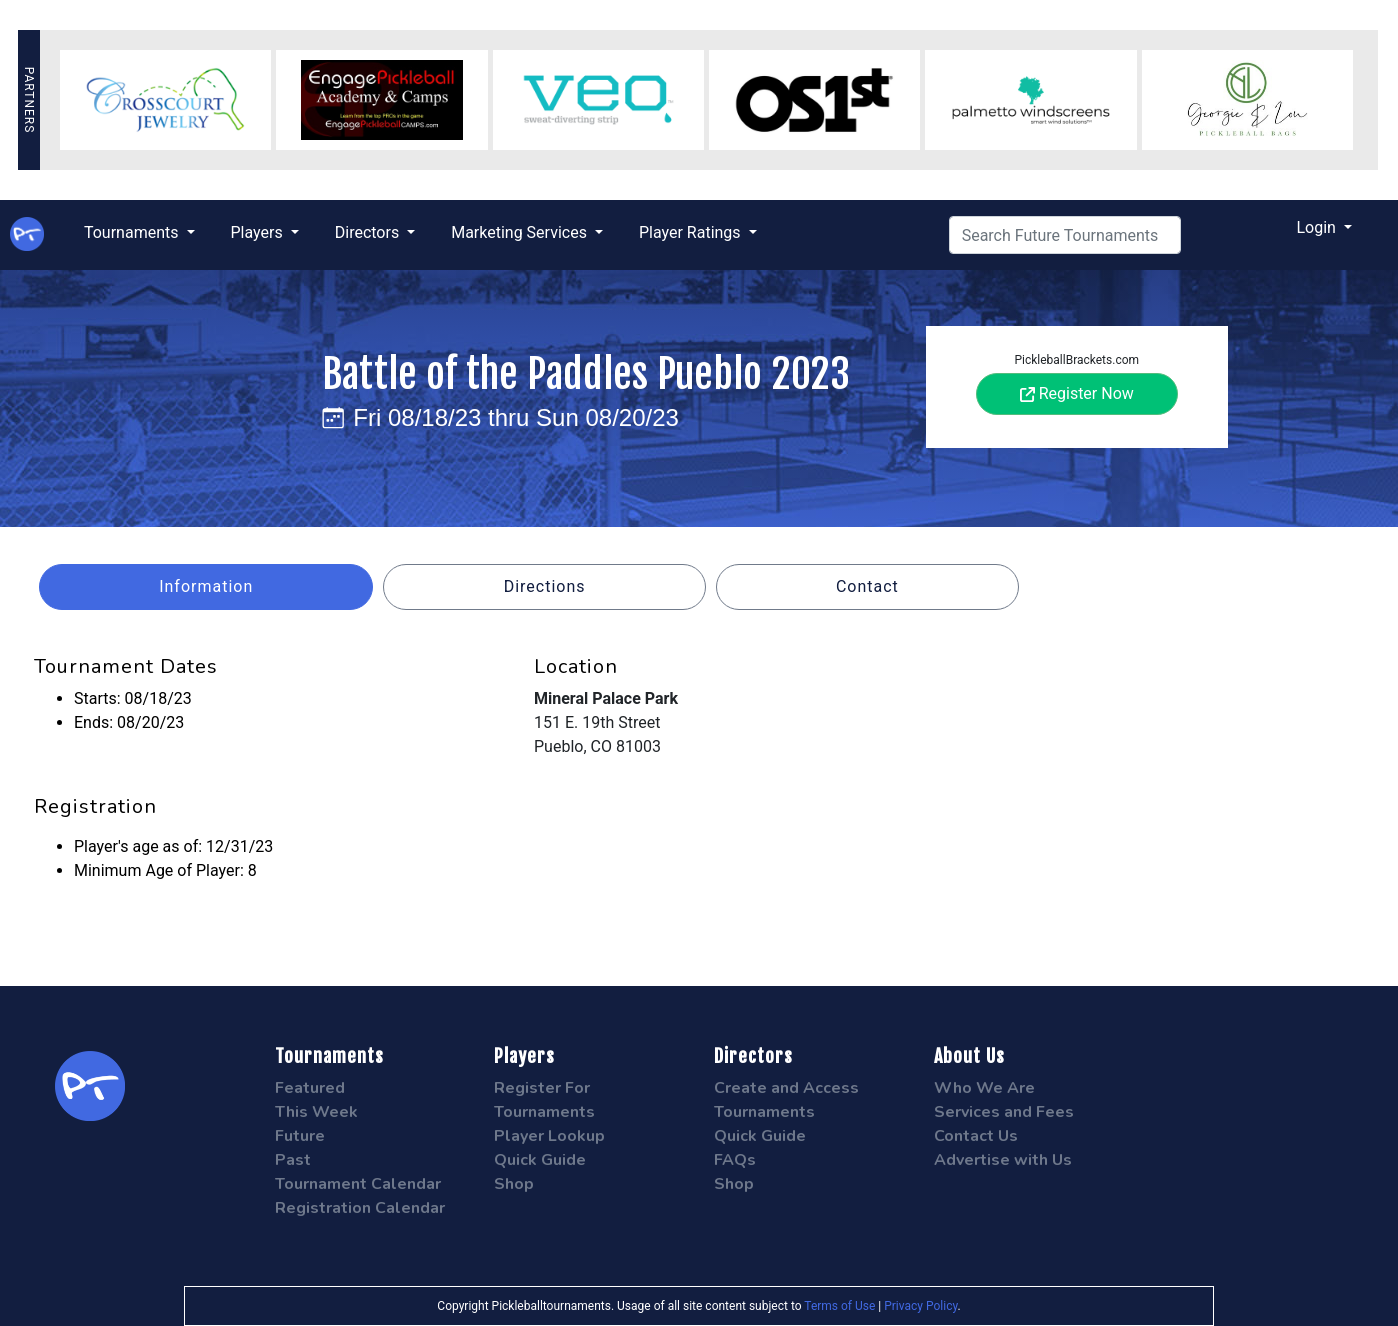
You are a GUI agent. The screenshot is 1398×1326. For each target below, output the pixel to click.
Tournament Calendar (358, 1184)
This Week (316, 1112)
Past (293, 1160)
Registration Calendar (360, 1208)
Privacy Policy (920, 1306)
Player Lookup (549, 1136)
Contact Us (976, 1136)
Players (259, 232)
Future (300, 1136)
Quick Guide (540, 1160)
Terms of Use (839, 1306)
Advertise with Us (1003, 1160)
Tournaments (133, 232)
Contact (867, 586)
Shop (514, 1184)
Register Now (1077, 393)
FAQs (735, 1160)
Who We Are (984, 1088)
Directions (545, 586)
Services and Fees (1004, 1112)
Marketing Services (521, 232)
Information (206, 586)
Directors (369, 232)
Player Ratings (692, 232)
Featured (310, 1088)
